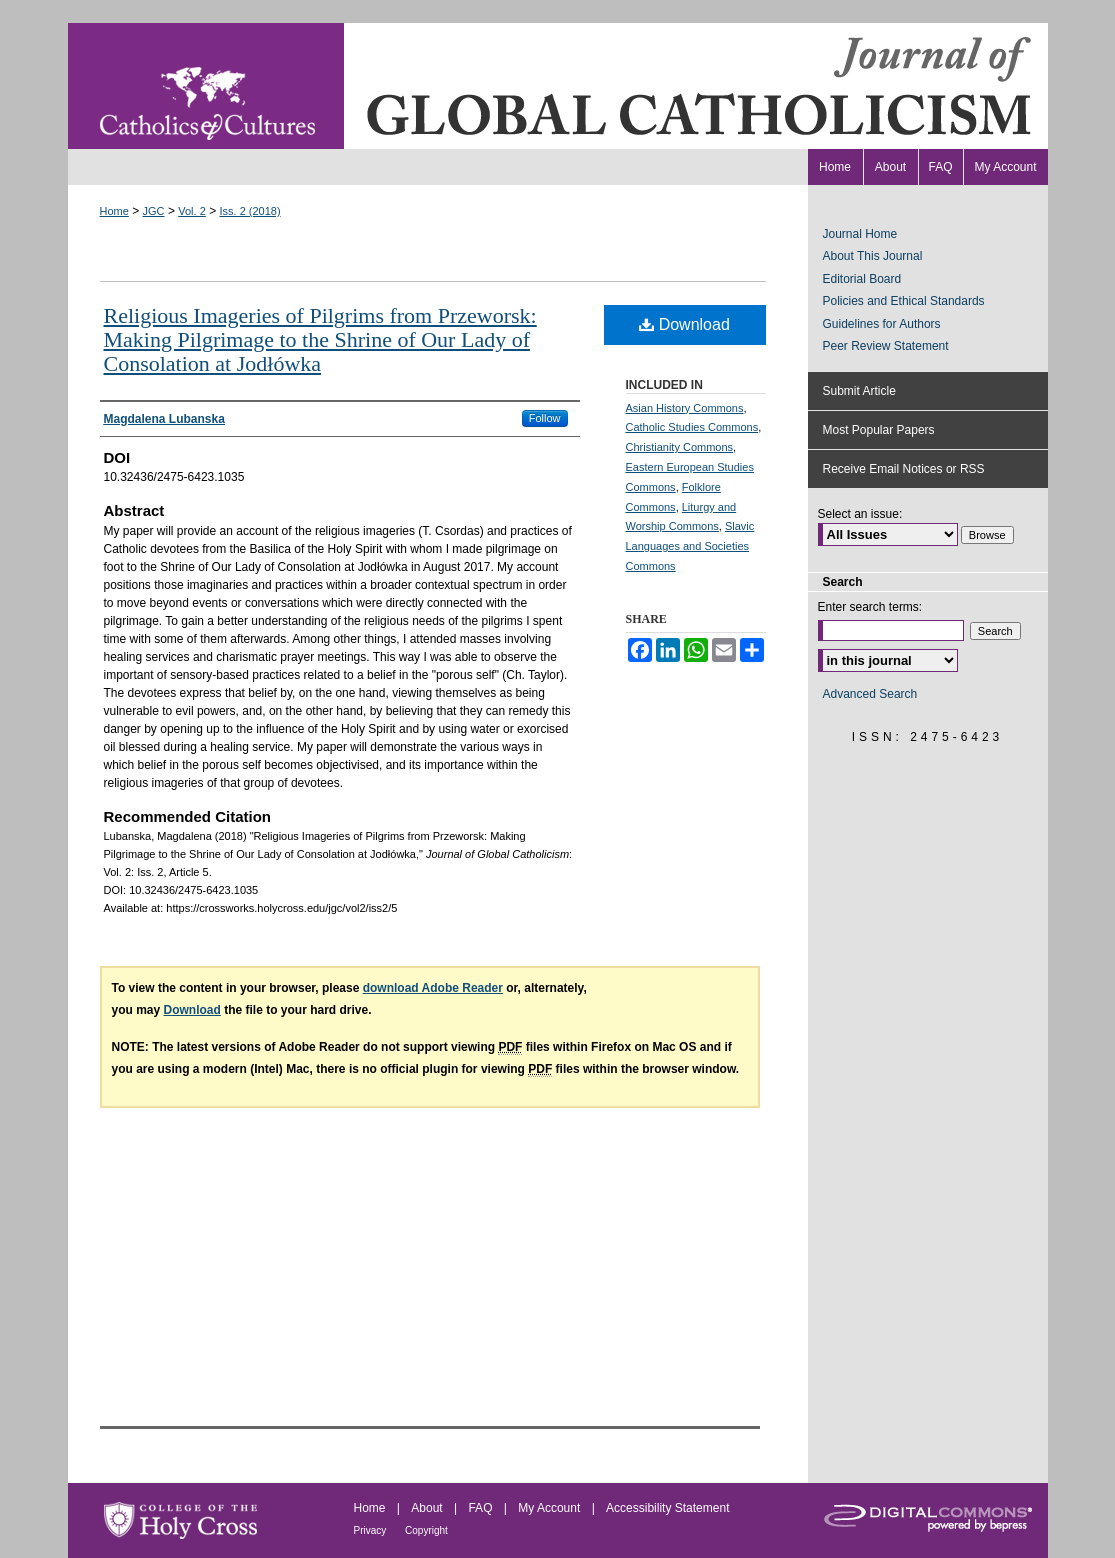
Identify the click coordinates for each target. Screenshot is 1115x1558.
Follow (545, 418)
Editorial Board (862, 279)
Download (684, 324)
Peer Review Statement (886, 346)
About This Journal (873, 256)
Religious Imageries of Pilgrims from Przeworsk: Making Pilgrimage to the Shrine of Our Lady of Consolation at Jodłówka (320, 339)
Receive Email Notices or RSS (904, 469)
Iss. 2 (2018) (249, 211)
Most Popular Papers (879, 430)
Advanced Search (870, 694)
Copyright (426, 1530)
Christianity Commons (680, 447)
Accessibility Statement (667, 1508)
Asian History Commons (685, 408)
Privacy (372, 1530)
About (428, 1508)
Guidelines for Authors (882, 324)
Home (114, 211)
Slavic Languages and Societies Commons (690, 546)
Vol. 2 (192, 211)
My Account (550, 1508)
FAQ (481, 1508)
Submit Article (859, 391)
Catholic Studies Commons (692, 427)
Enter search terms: (870, 607)
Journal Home (860, 234)
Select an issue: (860, 514)
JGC (154, 211)
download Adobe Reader (433, 988)
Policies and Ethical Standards (904, 301)
